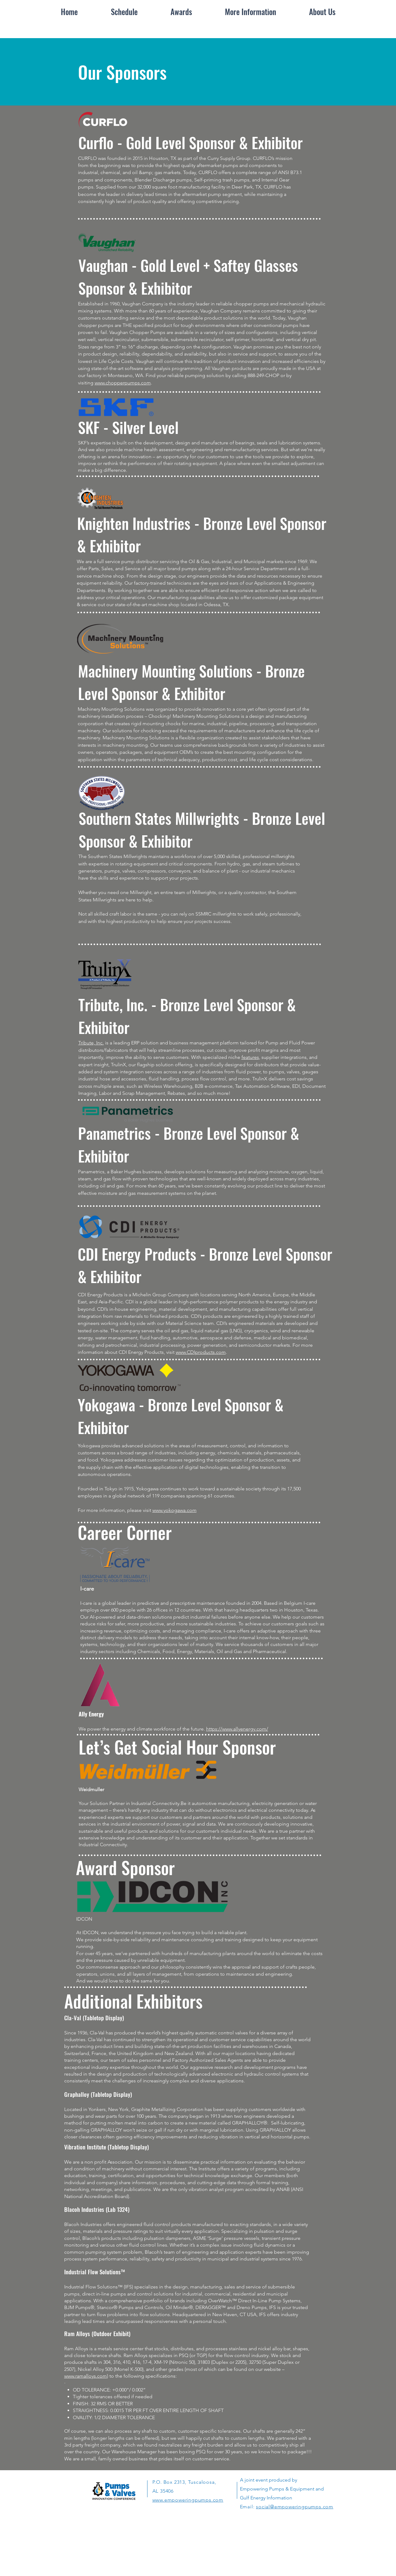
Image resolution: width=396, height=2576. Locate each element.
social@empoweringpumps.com (294, 2507)
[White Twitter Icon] (194, 2547)
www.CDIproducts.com (201, 1352)
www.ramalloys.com (85, 2376)
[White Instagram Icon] (206, 2547)
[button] (250, 11)
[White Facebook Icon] (171, 2547)
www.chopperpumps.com (123, 383)
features (250, 1057)
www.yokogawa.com (174, 1510)
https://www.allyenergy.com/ (237, 1729)
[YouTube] (218, 2547)
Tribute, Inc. (91, 1043)
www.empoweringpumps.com (187, 2500)
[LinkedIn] (183, 2547)
